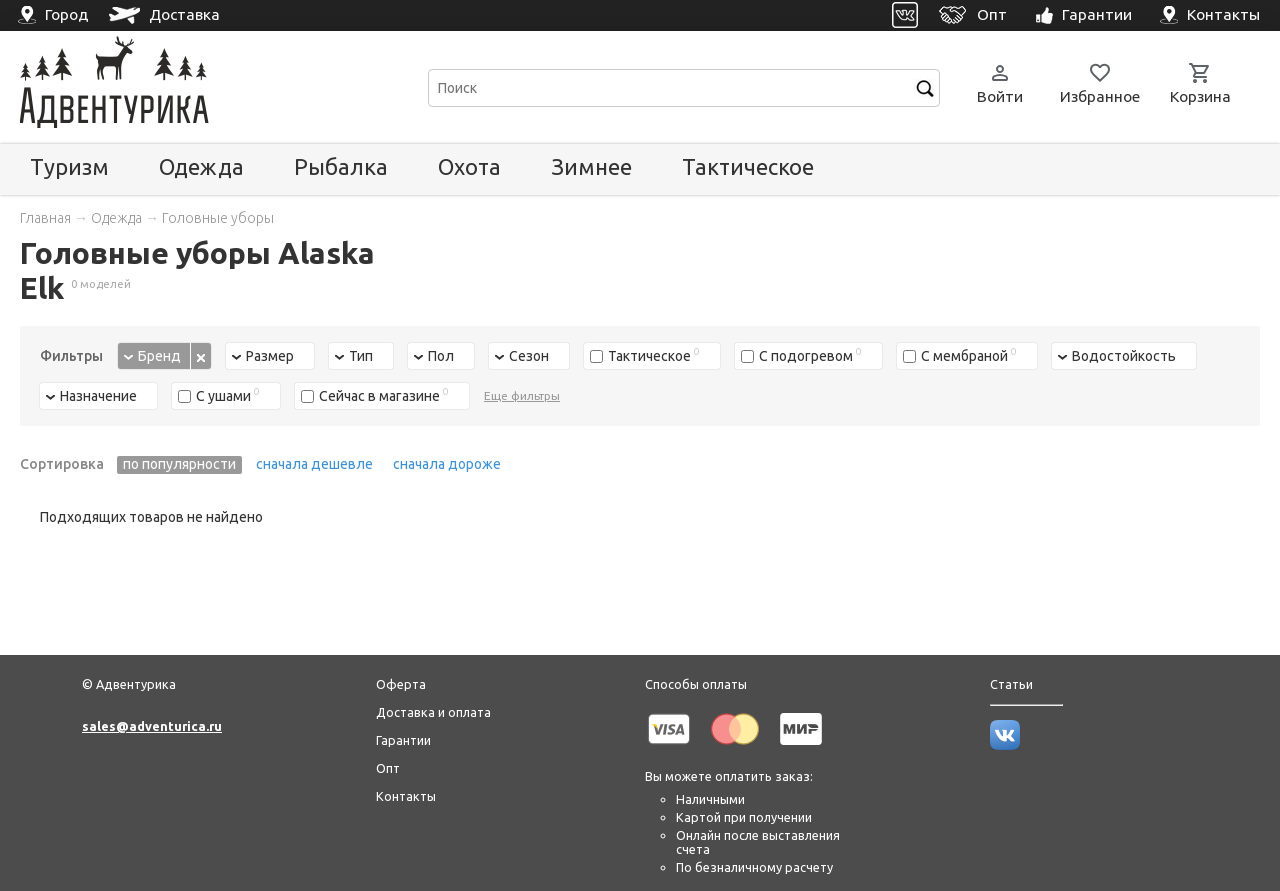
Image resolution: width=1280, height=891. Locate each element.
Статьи (1011, 684)
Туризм (69, 166)
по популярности (179, 464)
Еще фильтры (522, 395)
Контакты (406, 796)
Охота (469, 166)
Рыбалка (341, 166)
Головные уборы (218, 218)
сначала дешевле (314, 464)
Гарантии (403, 740)
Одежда (201, 166)
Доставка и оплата (433, 712)
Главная (45, 218)
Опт (388, 768)
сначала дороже (447, 464)
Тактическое (748, 166)
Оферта (401, 684)
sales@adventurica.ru (152, 726)
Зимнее (591, 166)
